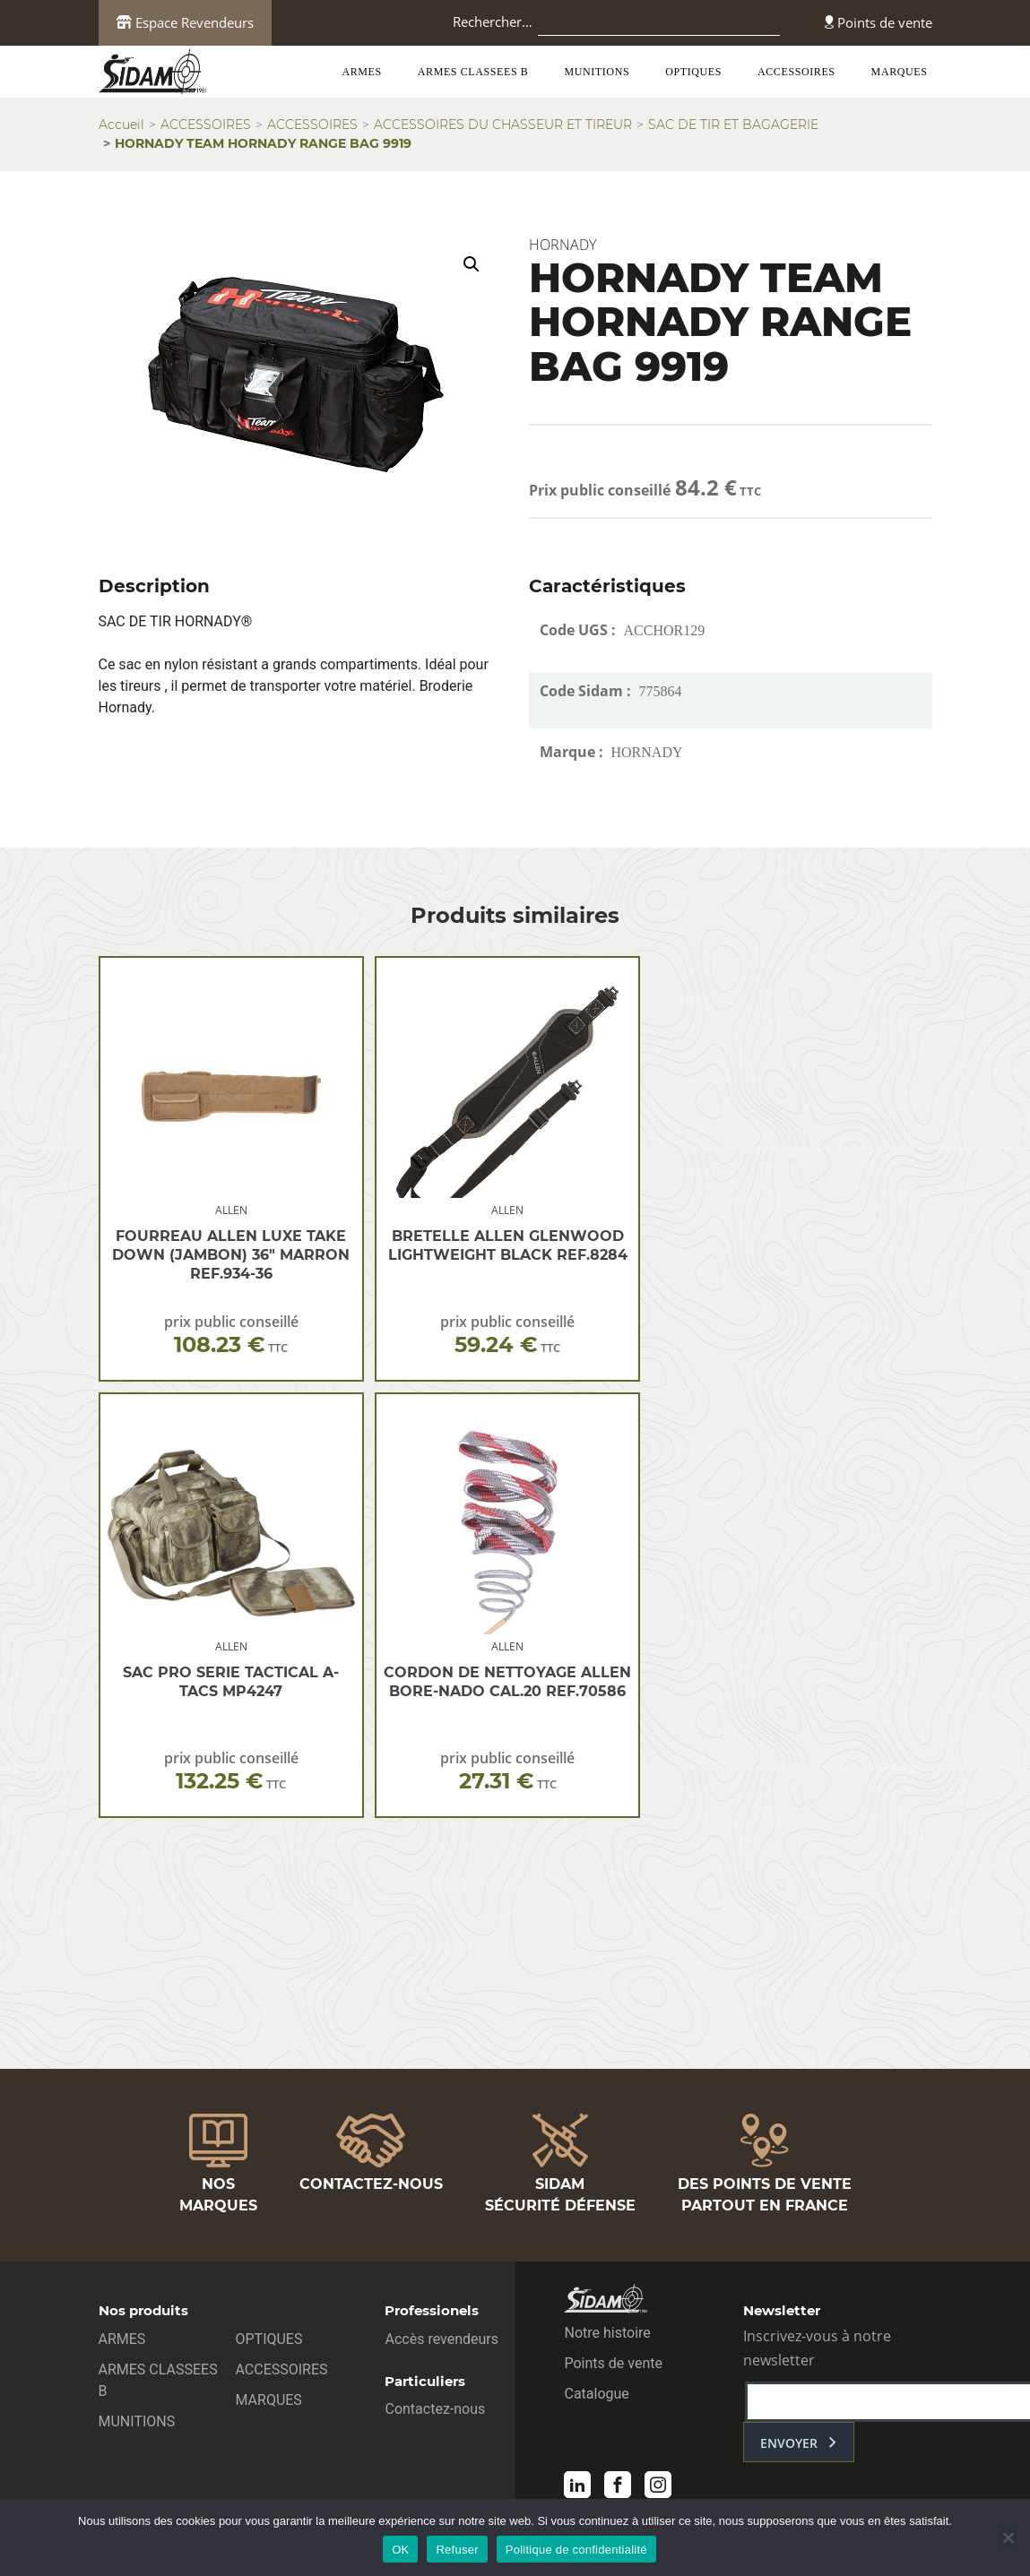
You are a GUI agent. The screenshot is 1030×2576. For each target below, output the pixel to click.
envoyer (789, 2442)
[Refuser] (1008, 2537)
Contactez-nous (435, 2408)
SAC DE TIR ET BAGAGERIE (733, 124)
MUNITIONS (596, 71)
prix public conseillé (231, 1334)
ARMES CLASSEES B (473, 71)
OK (400, 2549)
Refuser (457, 2549)
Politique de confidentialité (576, 2549)
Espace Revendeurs (185, 22)
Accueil (121, 124)
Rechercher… (492, 21)
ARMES (361, 71)
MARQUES (899, 71)
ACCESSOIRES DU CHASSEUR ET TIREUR (503, 124)
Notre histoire (607, 2332)
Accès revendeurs (441, 2339)
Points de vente (878, 22)
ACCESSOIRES (796, 71)
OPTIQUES (693, 71)
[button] (471, 264)
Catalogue (596, 2393)
